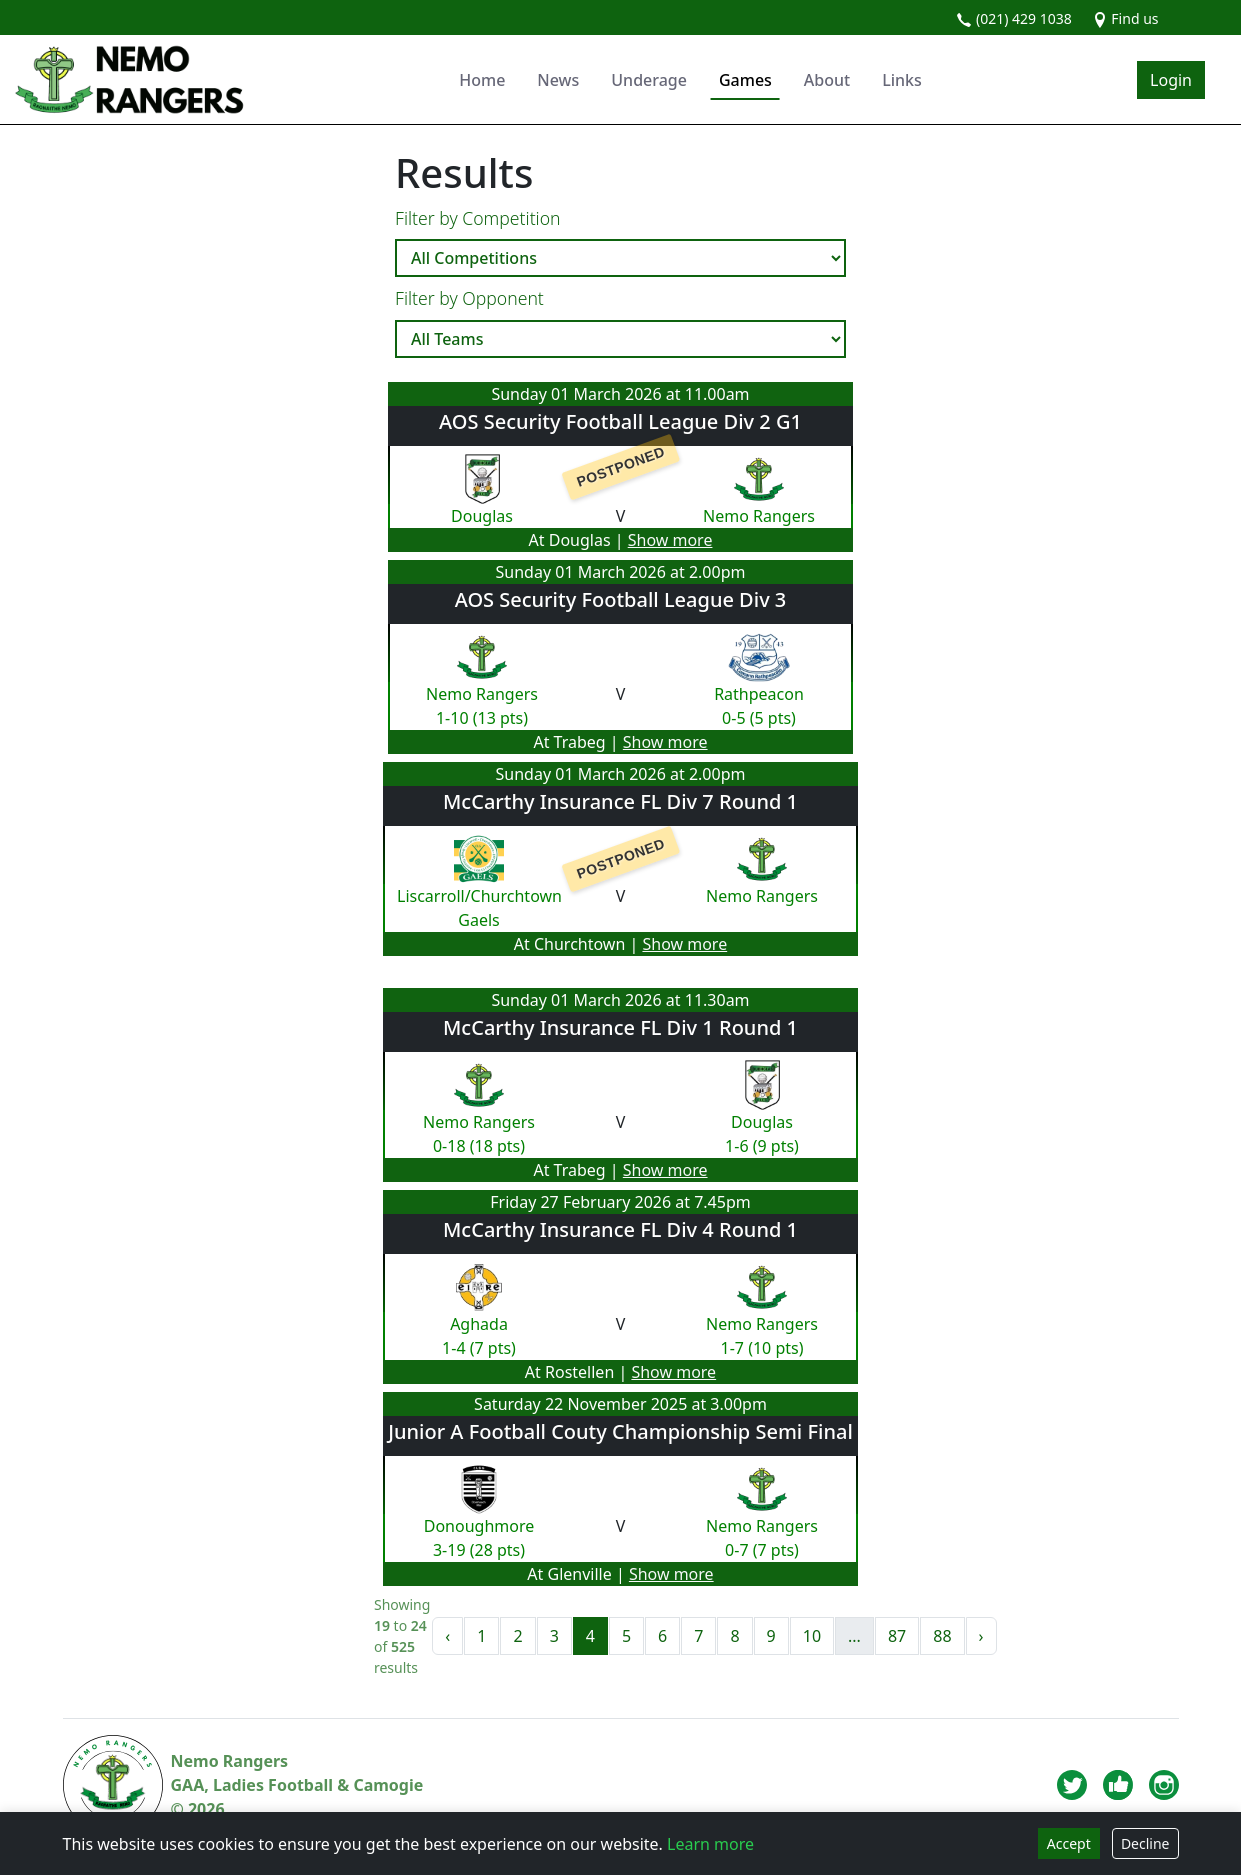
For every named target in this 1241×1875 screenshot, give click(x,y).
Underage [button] (649, 80)
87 (897, 1636)
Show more (670, 540)
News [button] (558, 80)
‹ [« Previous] (447, 1636)
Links (902, 80)
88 (942, 1636)
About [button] (827, 80)
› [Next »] (981, 1636)
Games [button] (745, 80)
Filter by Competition (478, 218)
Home (482, 80)
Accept (1069, 1843)
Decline (1145, 1843)
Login (1171, 80)
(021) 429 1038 (1013, 18)
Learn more (710, 1844)
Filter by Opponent (469, 298)
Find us (1125, 18)
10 (812, 1636)
